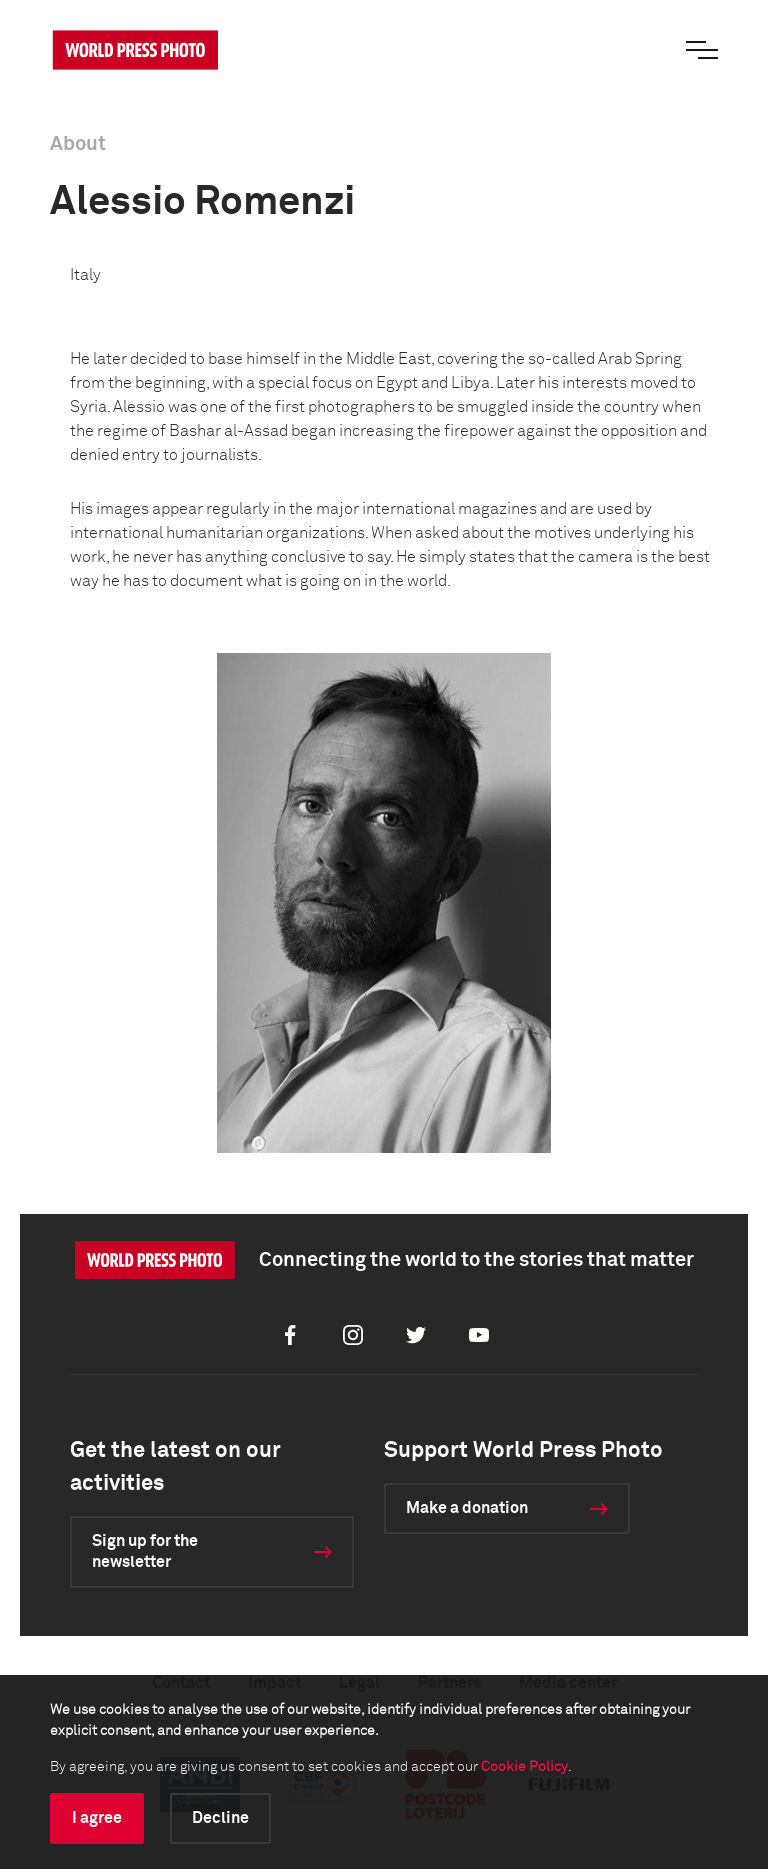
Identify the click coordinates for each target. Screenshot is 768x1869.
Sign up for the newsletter (145, 1551)
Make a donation (467, 1508)
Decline (220, 1818)
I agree (97, 1818)
